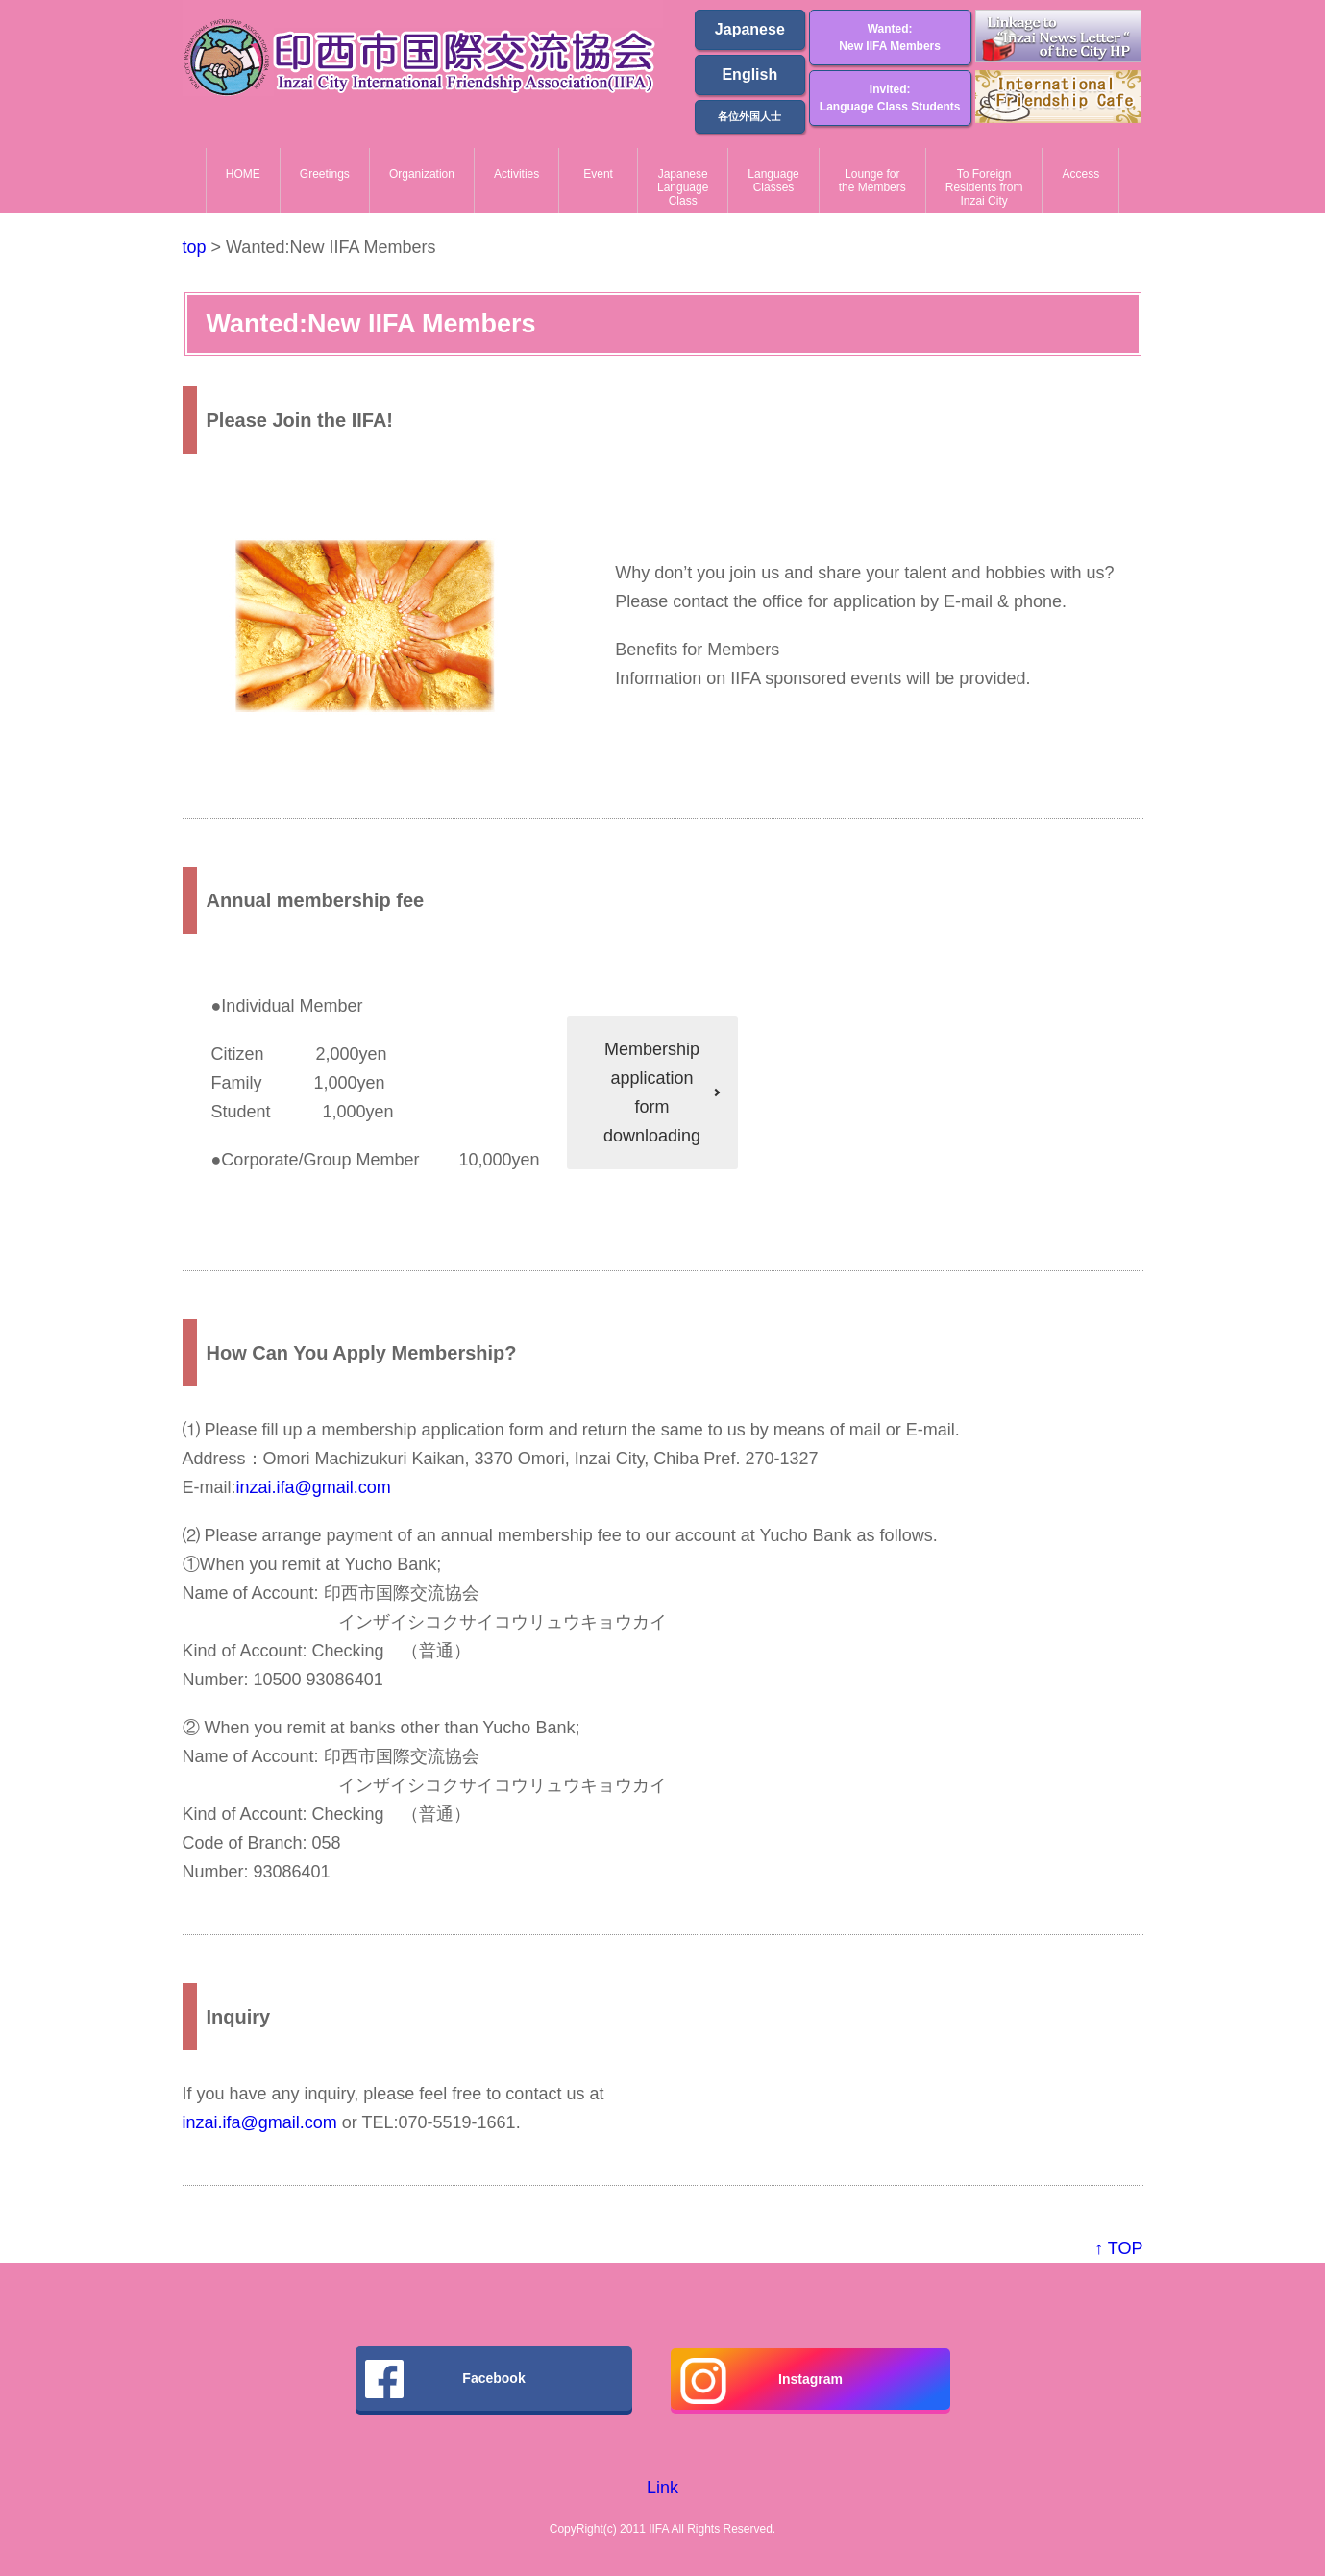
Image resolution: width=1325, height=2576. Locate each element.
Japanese (750, 29)
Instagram (761, 2381)
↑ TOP (1118, 2248)
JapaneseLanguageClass (682, 188)
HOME (243, 174)
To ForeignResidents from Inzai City (984, 188)
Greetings (325, 174)
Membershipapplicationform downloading (651, 1092)
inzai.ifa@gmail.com (313, 1487)
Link (662, 2487)
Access (1080, 174)
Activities (516, 174)
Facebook (445, 2379)
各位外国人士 (749, 116)
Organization (421, 174)
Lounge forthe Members (872, 180)
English (749, 74)
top (195, 247)
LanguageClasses (773, 180)
